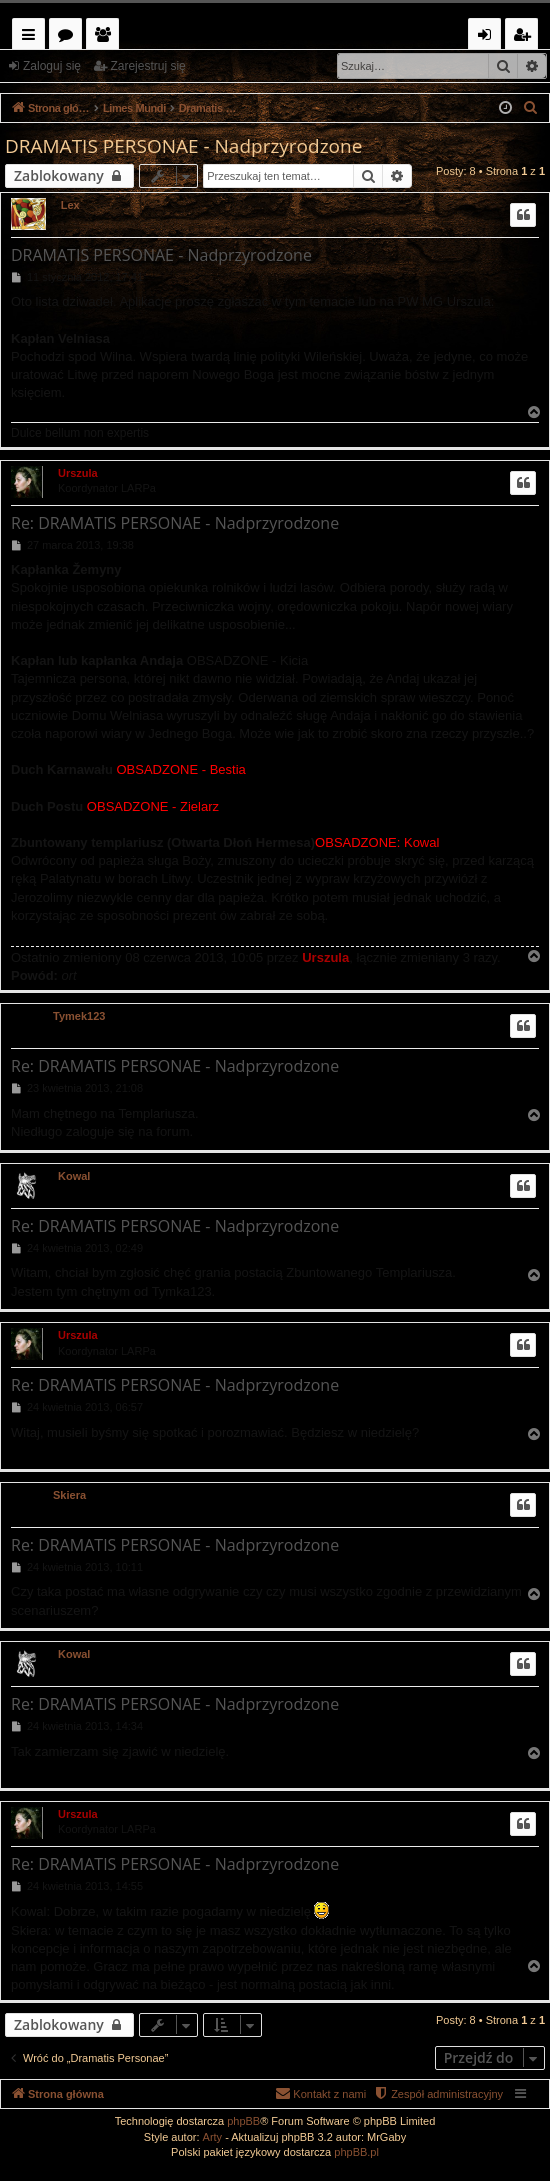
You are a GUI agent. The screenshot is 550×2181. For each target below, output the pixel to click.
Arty (213, 2137)
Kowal (74, 1176)
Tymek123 (79, 1016)
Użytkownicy (106, 37)
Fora (69, 37)
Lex (70, 205)
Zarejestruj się (147, 66)
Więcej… (32, 37)
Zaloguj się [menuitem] (488, 37)
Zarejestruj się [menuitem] (527, 37)
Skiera (69, 1495)
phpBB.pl (356, 2152)
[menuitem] (531, 108)
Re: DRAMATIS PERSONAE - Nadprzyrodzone (175, 523)
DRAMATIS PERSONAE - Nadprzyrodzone (183, 146)
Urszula (78, 473)
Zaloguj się (52, 66)
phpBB (243, 2121)
